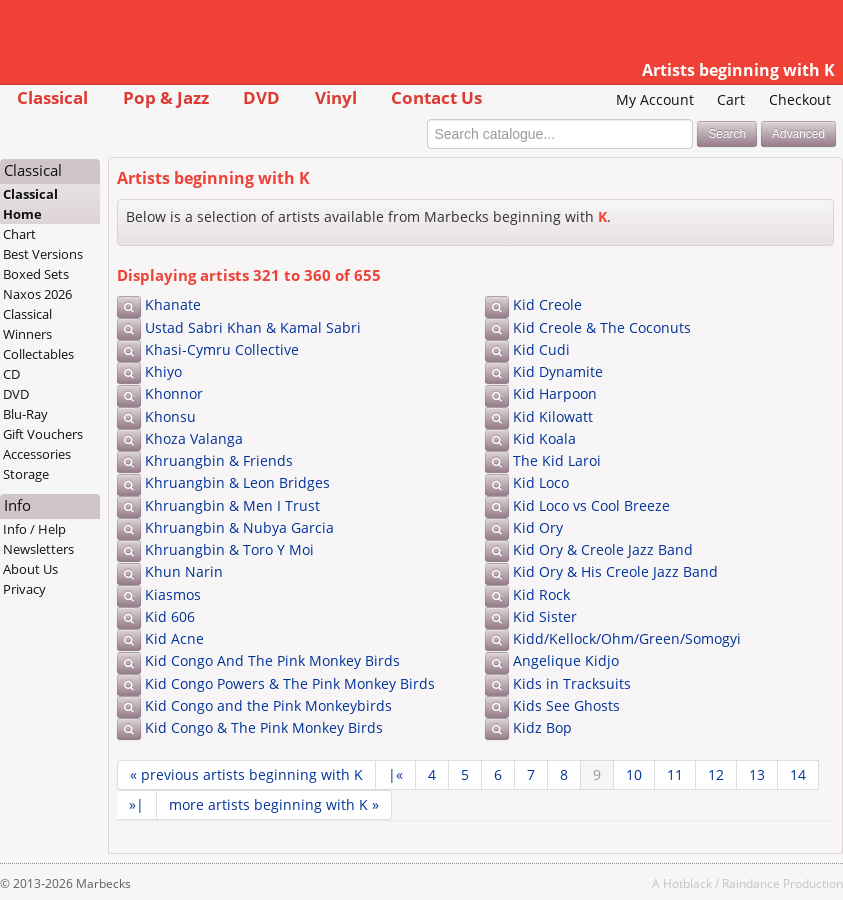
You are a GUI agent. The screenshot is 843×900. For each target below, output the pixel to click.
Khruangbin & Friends (219, 460)
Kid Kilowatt (553, 416)
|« (395, 774)
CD (11, 374)
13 (757, 774)
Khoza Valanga (194, 438)
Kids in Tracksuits (572, 683)
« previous (246, 774)
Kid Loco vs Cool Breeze (591, 505)
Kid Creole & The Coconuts (602, 327)
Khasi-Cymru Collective (222, 349)
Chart (19, 234)
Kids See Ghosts (566, 705)
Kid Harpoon (555, 393)
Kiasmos (173, 594)
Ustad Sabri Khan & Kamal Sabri (253, 327)
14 (798, 774)
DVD (261, 97)
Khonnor (174, 393)
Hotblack (687, 883)
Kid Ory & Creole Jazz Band (603, 549)
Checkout (800, 99)
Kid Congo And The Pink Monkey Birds (272, 660)
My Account (655, 99)
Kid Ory (538, 527)
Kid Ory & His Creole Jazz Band (615, 571)
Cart (731, 99)
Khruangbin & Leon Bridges (237, 482)
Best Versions (43, 254)
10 (634, 774)
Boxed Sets (36, 274)
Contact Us (436, 97)
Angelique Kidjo (566, 660)
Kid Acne (174, 638)
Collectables (38, 354)
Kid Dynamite (558, 371)
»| (136, 804)
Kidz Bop (542, 727)
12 (716, 774)
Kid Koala (544, 438)
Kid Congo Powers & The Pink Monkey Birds (290, 683)
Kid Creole (547, 304)
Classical (52, 97)
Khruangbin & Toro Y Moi (229, 549)
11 (675, 774)
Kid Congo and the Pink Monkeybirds (268, 705)
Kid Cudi (541, 349)
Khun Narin (184, 571)
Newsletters (38, 549)
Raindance (751, 883)
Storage (26, 474)
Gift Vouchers (43, 434)
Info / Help (34, 529)
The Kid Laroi (557, 460)
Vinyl (336, 97)
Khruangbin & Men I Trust (232, 505)
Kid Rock (541, 594)
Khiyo (163, 371)
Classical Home (30, 204)
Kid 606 (170, 616)
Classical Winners (27, 324)
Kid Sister (545, 616)
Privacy (24, 589)
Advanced (798, 134)
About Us (30, 569)
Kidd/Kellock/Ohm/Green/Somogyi (627, 638)
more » (274, 804)
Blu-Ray (25, 414)
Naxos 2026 (37, 294)
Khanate (173, 304)
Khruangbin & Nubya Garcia (239, 527)
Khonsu (170, 416)
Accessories (37, 454)
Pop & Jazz (166, 97)
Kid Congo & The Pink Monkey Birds (264, 727)
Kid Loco (541, 482)
